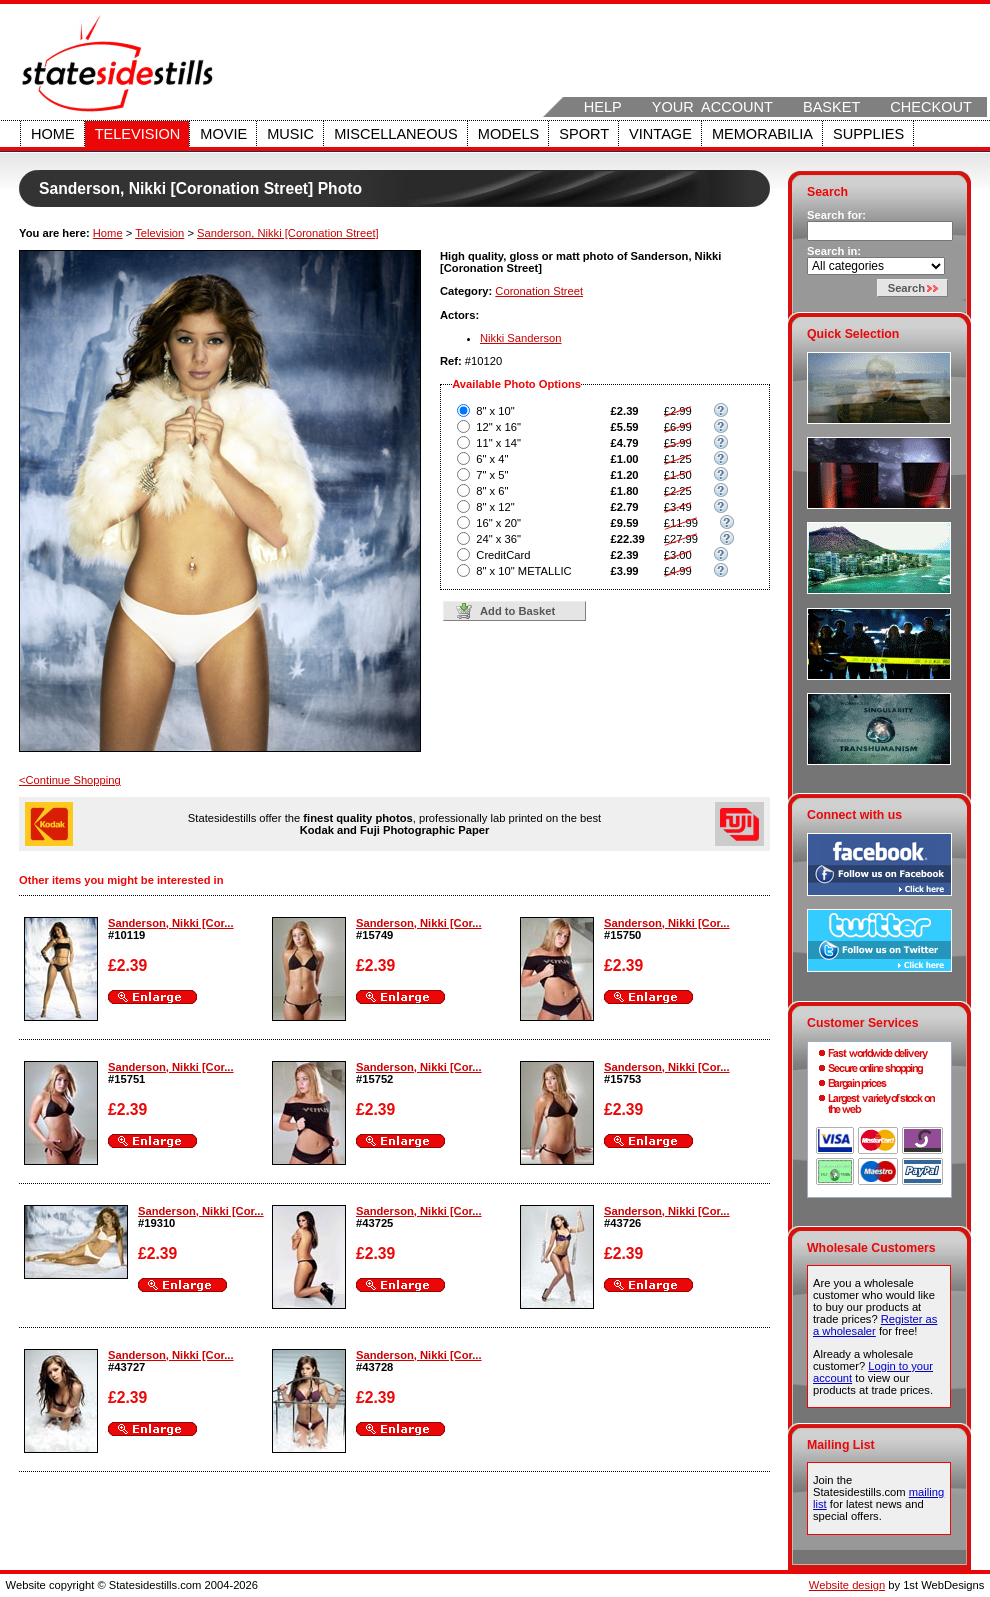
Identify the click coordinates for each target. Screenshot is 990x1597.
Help (603, 107)
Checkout (931, 107)
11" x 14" (498, 443)
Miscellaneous (396, 134)
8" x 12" (495, 507)
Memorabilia (762, 134)
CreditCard (503, 555)
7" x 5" (492, 475)
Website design (847, 1585)
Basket (831, 107)
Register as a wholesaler (875, 1325)
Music (290, 134)
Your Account (712, 107)
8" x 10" (495, 411)
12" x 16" (498, 427)
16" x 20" (498, 523)
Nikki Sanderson (520, 338)
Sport (584, 134)
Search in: (834, 251)
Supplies (868, 134)
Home (53, 134)
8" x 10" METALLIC (523, 571)
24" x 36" (498, 539)
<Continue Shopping (70, 780)
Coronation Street (539, 291)
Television (138, 134)
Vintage (660, 134)
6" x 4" (492, 459)
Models (508, 134)
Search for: (836, 215)
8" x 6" (492, 491)
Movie (223, 134)
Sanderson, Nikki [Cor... (171, 923)
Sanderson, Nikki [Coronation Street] (288, 233)
